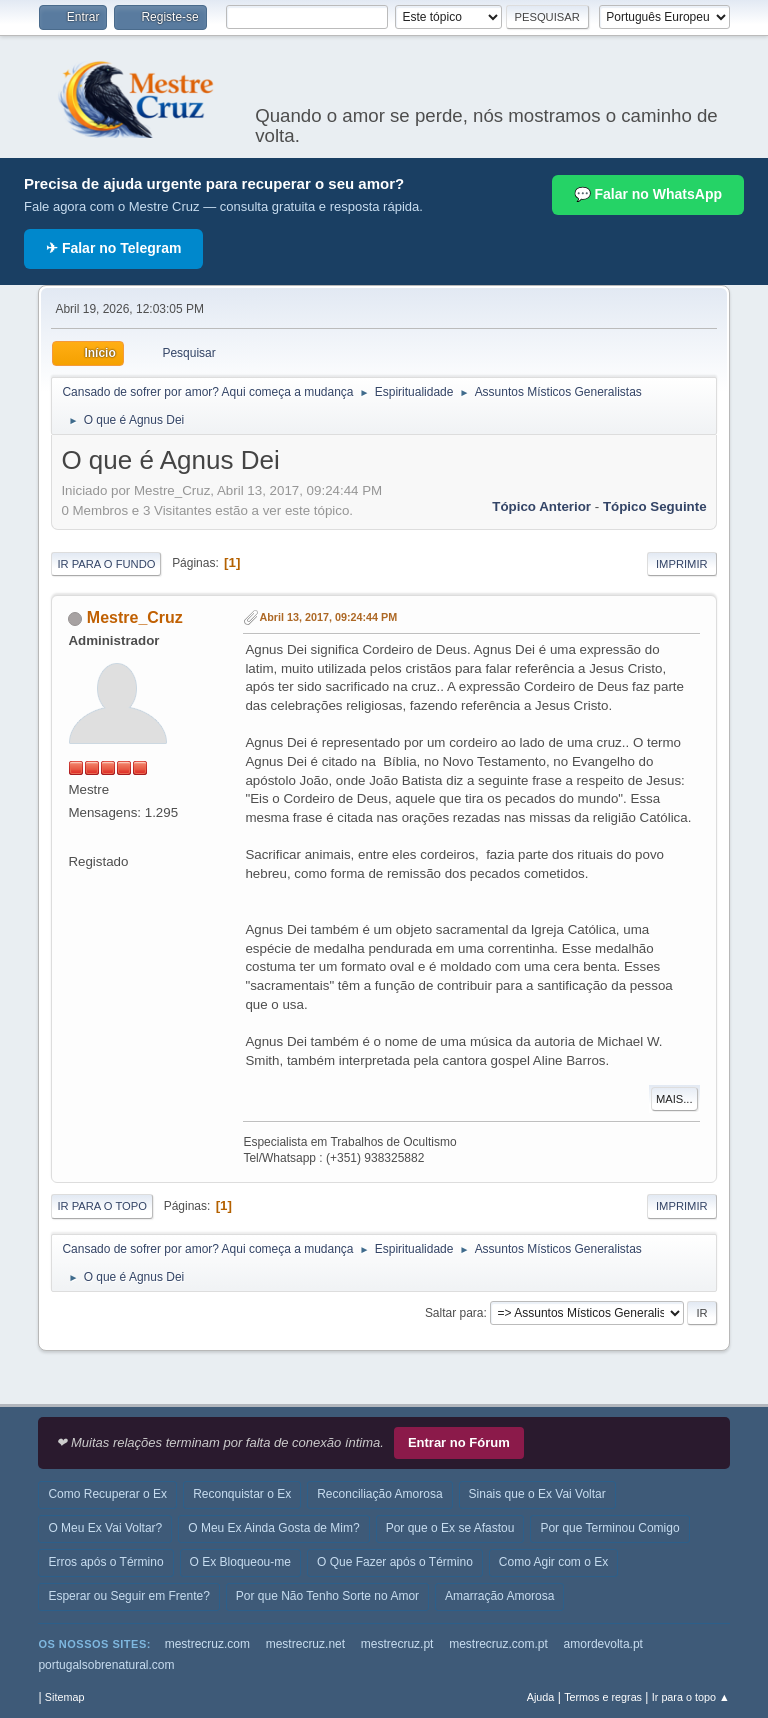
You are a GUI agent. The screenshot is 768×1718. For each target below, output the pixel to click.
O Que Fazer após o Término (395, 1562)
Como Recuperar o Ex (107, 1494)
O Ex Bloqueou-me (240, 1562)
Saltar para (454, 1313)
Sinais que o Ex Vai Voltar (537, 1494)
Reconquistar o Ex (242, 1494)
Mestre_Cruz (135, 617)
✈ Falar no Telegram (113, 248)
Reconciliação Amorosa (379, 1494)
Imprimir (682, 564)
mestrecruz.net (305, 1644)
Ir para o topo (102, 1206)
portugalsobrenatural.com (106, 1665)
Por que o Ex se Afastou (450, 1528)
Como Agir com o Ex (553, 1562)
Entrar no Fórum (459, 1442)
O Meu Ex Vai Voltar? (105, 1528)
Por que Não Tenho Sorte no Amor (327, 1596)
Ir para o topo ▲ (691, 1697)
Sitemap (65, 1697)
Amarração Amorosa (499, 1596)
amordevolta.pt (603, 1644)
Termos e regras (603, 1697)
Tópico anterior (541, 506)
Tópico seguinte (655, 506)
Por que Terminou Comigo (609, 1528)
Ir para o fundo (106, 564)
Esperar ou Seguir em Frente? (128, 1596)
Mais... (674, 1099)
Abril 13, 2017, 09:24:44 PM (328, 617)
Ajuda (541, 1697)
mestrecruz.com (207, 1644)
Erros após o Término (105, 1562)
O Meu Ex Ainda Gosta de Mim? (273, 1528)
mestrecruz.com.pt (498, 1644)
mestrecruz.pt (397, 1644)
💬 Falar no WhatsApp (648, 194)
